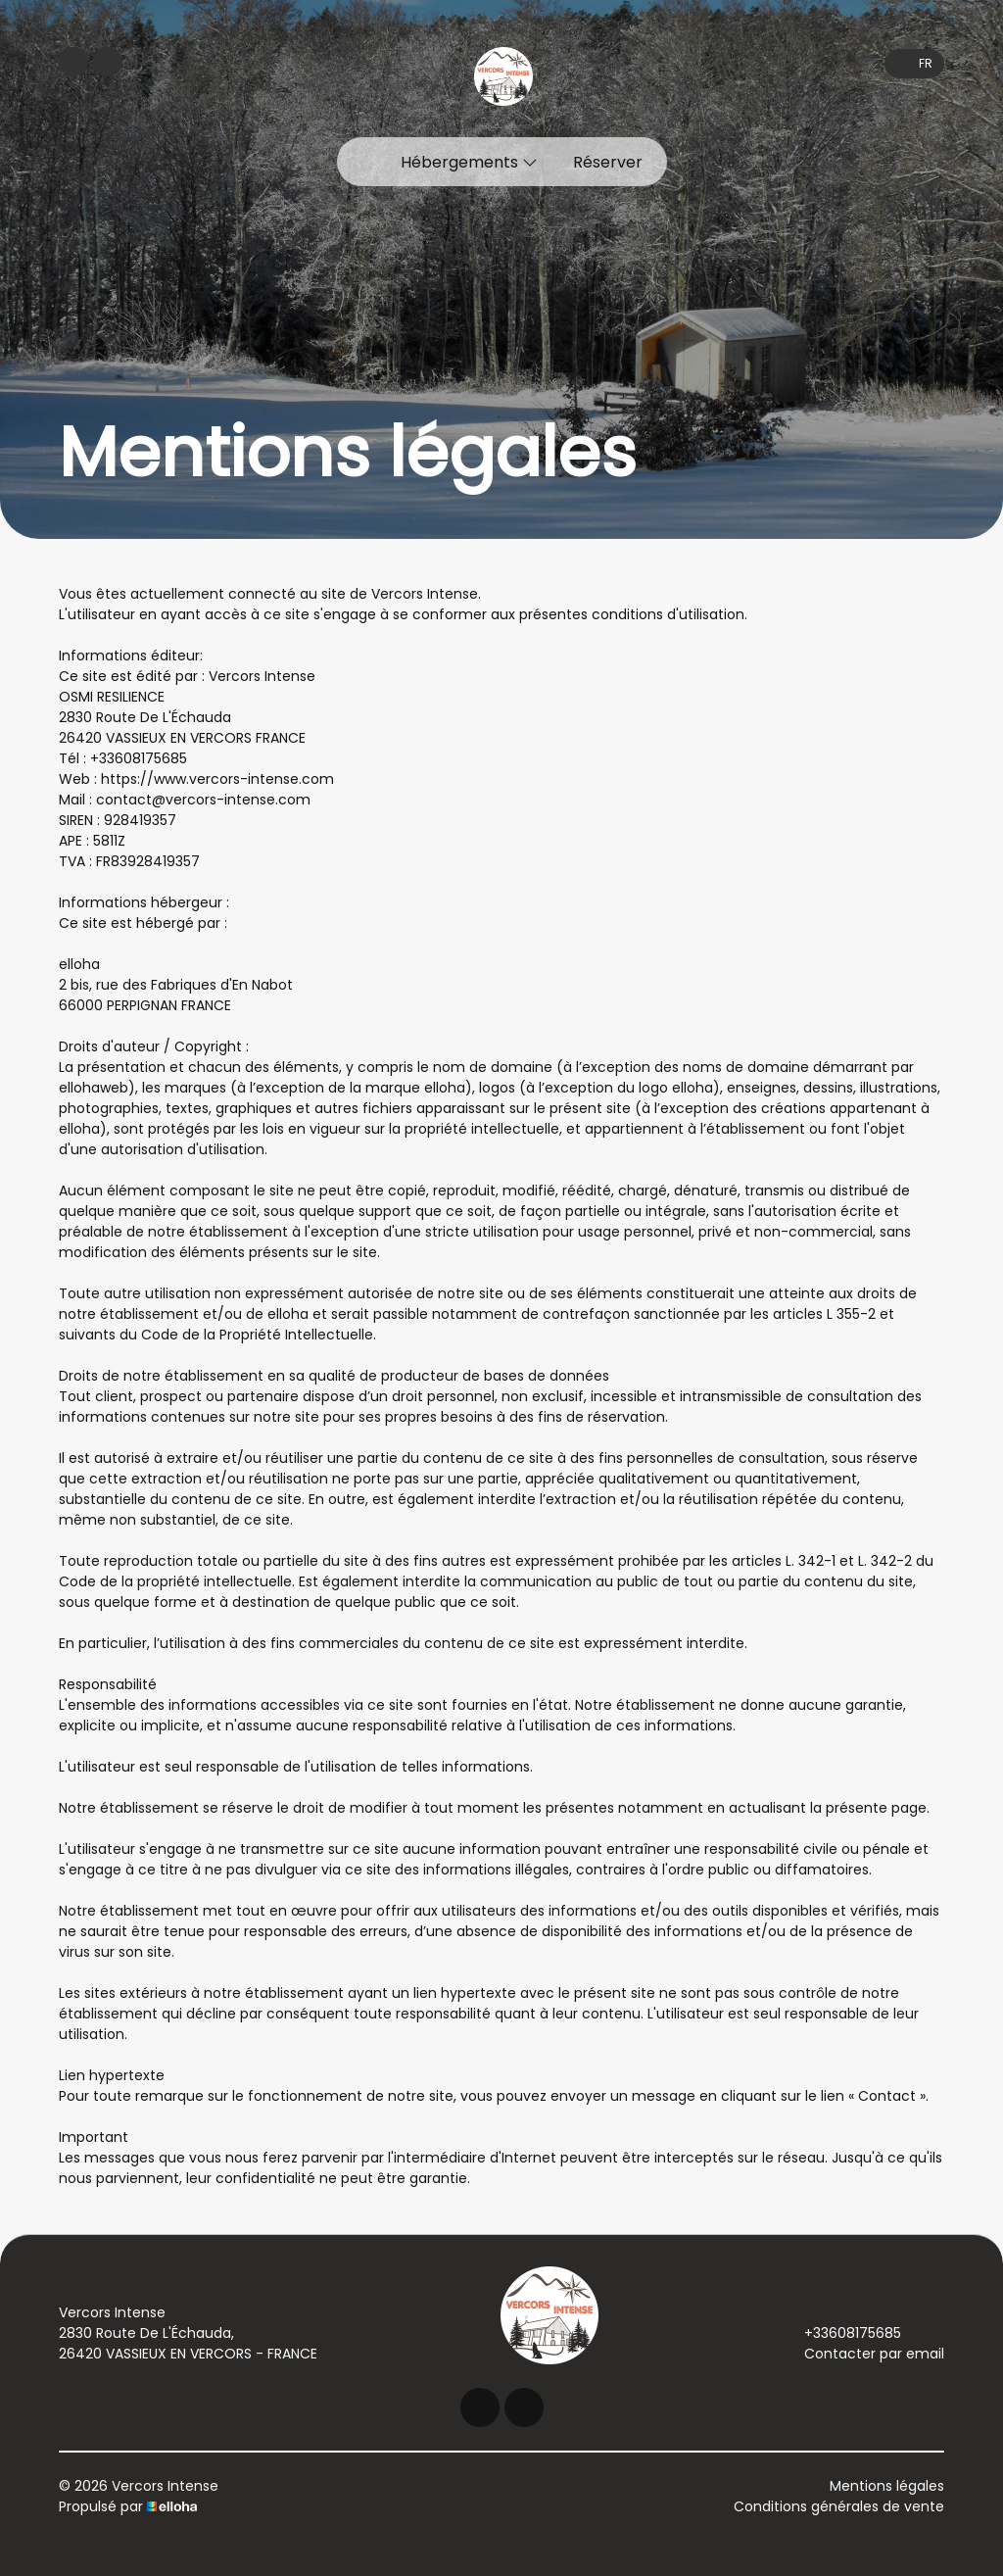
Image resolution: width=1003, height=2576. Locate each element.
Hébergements (469, 162)
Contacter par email (863, 2353)
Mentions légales (887, 2486)
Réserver (608, 162)
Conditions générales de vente (839, 2506)
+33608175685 (841, 2333)
